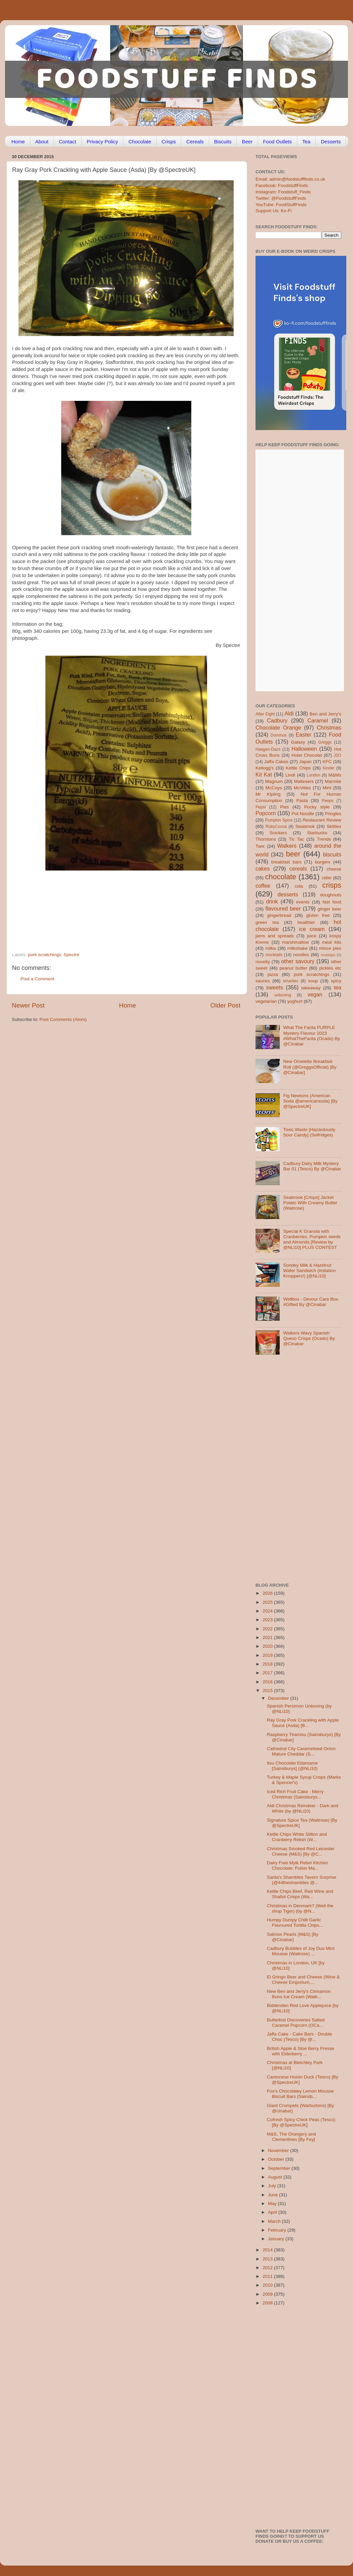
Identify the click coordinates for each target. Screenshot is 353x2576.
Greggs (325, 742)
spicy (336, 980)
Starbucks (317, 832)
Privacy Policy (102, 141)
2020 (268, 1646)
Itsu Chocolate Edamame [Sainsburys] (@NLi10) (292, 1766)
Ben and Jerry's (325, 713)
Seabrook (305, 826)
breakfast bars (286, 861)
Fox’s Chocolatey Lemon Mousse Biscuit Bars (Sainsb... (300, 2094)
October (276, 2159)
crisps (331, 885)
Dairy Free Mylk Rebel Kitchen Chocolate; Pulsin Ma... (297, 1865)
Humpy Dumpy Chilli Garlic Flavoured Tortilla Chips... (295, 1922)
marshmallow (295, 942)
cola (299, 886)
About (41, 141)
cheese (333, 869)
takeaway (310, 987)
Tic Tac (296, 839)
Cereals (195, 141)
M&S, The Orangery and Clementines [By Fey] (291, 2137)
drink (272, 901)
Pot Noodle (302, 813)
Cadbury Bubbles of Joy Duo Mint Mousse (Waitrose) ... (301, 1951)
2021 (268, 1637)
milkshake (297, 948)
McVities (302, 787)
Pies (284, 806)
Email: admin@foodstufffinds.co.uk (290, 179)
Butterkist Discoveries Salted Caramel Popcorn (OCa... (296, 2022)
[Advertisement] (113, 906)
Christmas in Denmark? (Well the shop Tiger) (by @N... (300, 1908)
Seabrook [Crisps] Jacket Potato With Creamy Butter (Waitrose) (310, 1203)
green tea (267, 922)
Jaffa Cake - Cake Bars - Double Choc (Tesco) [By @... (299, 2036)
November (279, 2150)
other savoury (297, 961)
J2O (337, 755)
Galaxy (298, 742)
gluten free (318, 915)
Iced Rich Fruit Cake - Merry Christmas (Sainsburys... (295, 1794)
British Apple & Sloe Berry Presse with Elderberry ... (300, 2051)
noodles (301, 954)
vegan (315, 994)
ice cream (312, 929)
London (313, 775)
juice (311, 935)
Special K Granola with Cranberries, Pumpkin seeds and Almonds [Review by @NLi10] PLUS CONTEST (311, 1239)
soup (313, 980)
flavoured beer (283, 908)
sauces (263, 980)
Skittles (333, 826)
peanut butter (293, 968)
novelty (263, 961)
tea (338, 987)
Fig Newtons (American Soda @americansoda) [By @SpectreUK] (310, 1101)
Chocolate (139, 141)
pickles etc (330, 968)
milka (270, 948)
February (277, 2230)
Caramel (317, 720)
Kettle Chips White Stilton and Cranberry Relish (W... (297, 1837)
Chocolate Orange (278, 727)
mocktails (273, 954)
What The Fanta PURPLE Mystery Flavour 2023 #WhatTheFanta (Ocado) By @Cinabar (311, 1035)
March (275, 2221)
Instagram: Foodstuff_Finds (283, 191)
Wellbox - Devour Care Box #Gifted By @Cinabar (310, 1302)
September (279, 2168)
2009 (268, 2294)
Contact (67, 141)
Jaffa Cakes (276, 761)
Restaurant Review (322, 820)
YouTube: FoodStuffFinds (281, 204)
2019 (268, 1655)
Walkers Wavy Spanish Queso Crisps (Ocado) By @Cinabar (309, 1338)
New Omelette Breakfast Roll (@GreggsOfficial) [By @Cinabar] (309, 1067)
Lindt (290, 775)
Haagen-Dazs (268, 749)
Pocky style (316, 806)
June (273, 2194)
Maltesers (304, 781)
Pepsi (261, 807)
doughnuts (330, 894)
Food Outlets (277, 141)
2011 (268, 2276)
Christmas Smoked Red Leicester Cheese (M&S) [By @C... (301, 1851)
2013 (268, 2258)
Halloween (304, 749)
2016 (268, 1681)
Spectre (71, 954)
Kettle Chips (298, 767)
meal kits (331, 942)
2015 (268, 1690)
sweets (274, 987)
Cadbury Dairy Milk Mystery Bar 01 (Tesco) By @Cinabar (312, 1166)
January (276, 2238)
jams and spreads (275, 935)
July (272, 2185)
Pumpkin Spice (279, 820)
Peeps (327, 800)
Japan (305, 761)
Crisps (169, 141)
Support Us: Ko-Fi (273, 210)
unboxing (282, 995)
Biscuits (223, 141)
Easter (303, 735)
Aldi (288, 713)
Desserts (331, 141)
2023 (268, 1619)
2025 (268, 1602)
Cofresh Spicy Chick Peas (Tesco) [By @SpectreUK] (301, 2122)
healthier (306, 922)
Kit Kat (264, 774)
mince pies (330, 948)
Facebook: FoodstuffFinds (282, 185)
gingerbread (279, 915)
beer (293, 854)
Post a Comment (37, 978)
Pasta (302, 800)
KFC (327, 761)
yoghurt (295, 1001)
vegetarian (266, 1001)
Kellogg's (265, 767)
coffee (263, 886)
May (273, 2203)
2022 (268, 1628)
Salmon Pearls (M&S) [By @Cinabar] (292, 1937)
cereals (298, 868)
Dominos (279, 735)
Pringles (333, 813)
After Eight (265, 714)
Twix (260, 846)
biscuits (332, 854)
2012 (268, 2267)
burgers (322, 861)
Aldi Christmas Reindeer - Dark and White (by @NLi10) (302, 1808)
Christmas (329, 727)
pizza (272, 974)
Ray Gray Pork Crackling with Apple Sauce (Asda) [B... (303, 1723)
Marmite (333, 781)
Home (18, 141)
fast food (331, 901)
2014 (268, 2249)
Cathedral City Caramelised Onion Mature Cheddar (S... (301, 1751)
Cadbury (277, 720)
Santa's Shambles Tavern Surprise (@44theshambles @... (301, 1880)
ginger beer (329, 908)
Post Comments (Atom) (63, 1019)
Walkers (287, 846)
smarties (291, 981)
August (275, 2177)
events (303, 901)
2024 (268, 1610)
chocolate (280, 877)
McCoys (274, 787)
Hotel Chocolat (306, 755)
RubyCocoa (276, 826)
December (279, 1698)
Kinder (329, 768)
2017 (268, 1672)
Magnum (274, 781)
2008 (268, 2302)
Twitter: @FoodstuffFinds (281, 198)
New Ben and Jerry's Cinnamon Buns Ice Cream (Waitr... (298, 1994)
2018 (268, 1664)
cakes (263, 868)
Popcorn (266, 813)
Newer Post (28, 1005)
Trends (324, 839)
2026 (268, 1593)
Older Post (225, 1005)
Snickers (278, 832)
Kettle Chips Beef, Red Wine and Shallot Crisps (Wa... (300, 1894)
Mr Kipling (268, 794)
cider (326, 877)
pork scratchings (44, 954)
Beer (247, 141)
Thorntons (266, 839)
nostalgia (328, 955)
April (273, 2212)
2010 (268, 2285)
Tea (306, 141)
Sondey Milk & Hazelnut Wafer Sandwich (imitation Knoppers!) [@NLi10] (309, 1270)
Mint (327, 787)
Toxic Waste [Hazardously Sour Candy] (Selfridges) (309, 1132)
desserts (288, 894)
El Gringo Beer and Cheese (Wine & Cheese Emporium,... (303, 1979)
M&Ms (334, 775)
